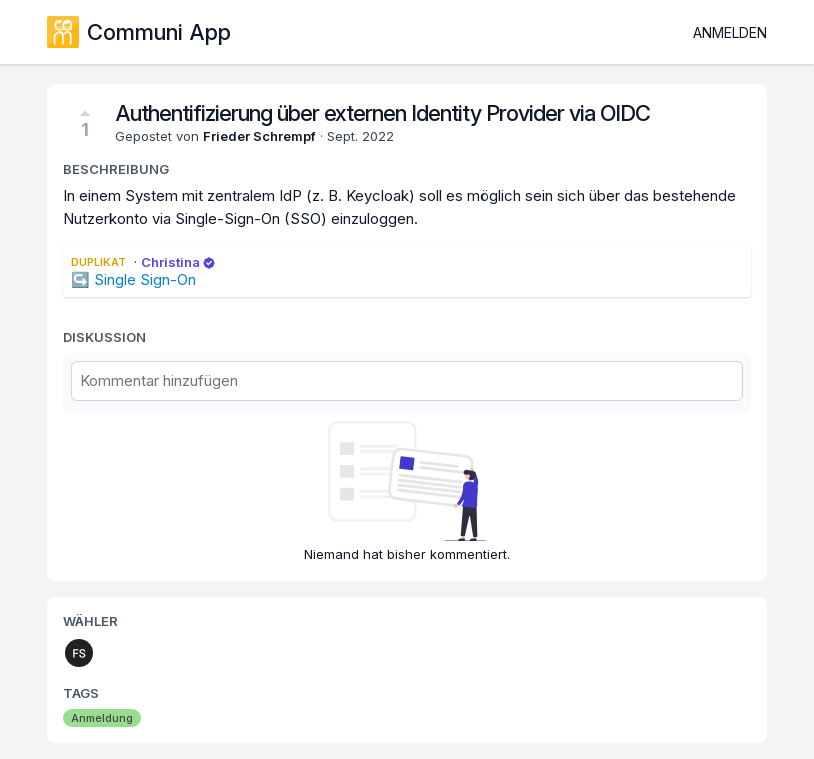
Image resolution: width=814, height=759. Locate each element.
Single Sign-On (145, 279)
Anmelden (730, 32)
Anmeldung (102, 718)
